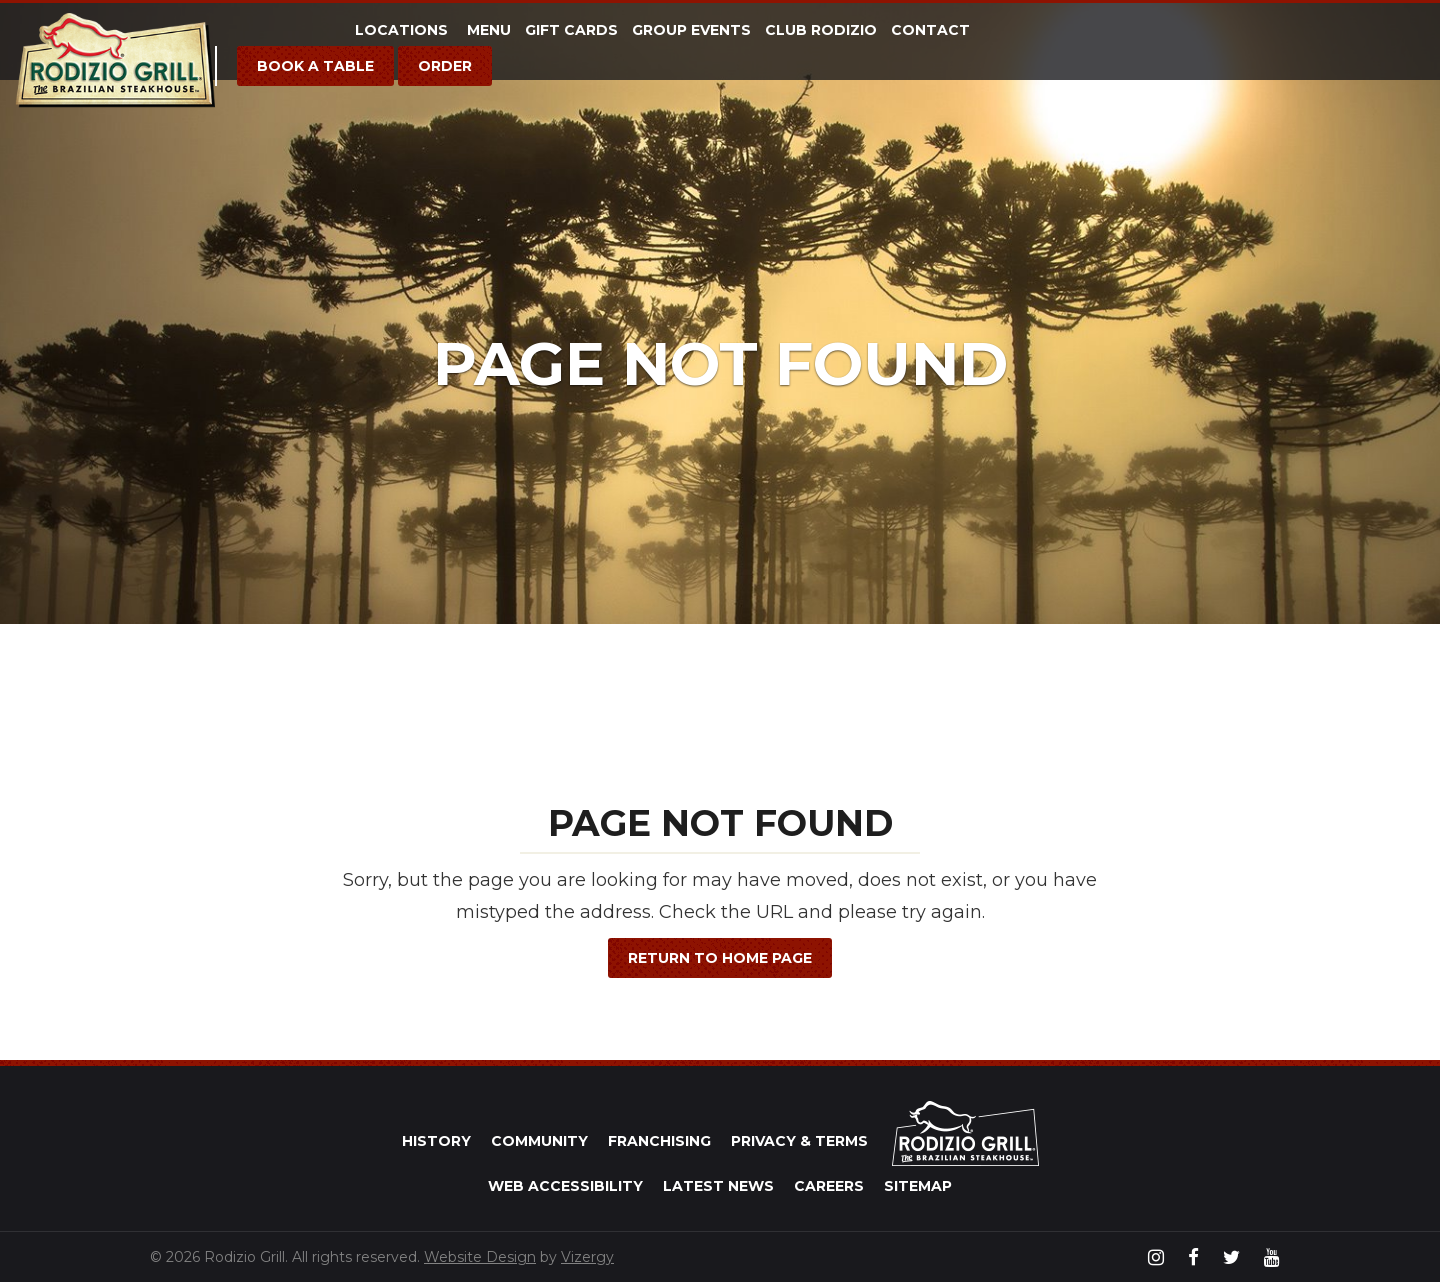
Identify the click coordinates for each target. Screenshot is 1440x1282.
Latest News (718, 1186)
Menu (489, 30)
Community (539, 1141)
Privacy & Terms (799, 1141)
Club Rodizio (821, 30)
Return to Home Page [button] (720, 958)
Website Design (480, 1257)
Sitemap (918, 1186)
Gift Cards (571, 30)
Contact (930, 30)
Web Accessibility (565, 1186)
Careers (829, 1186)
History (436, 1141)
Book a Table (315, 66)
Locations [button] (404, 30)
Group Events (691, 30)
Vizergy (587, 1257)
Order (445, 66)
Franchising (659, 1141)
